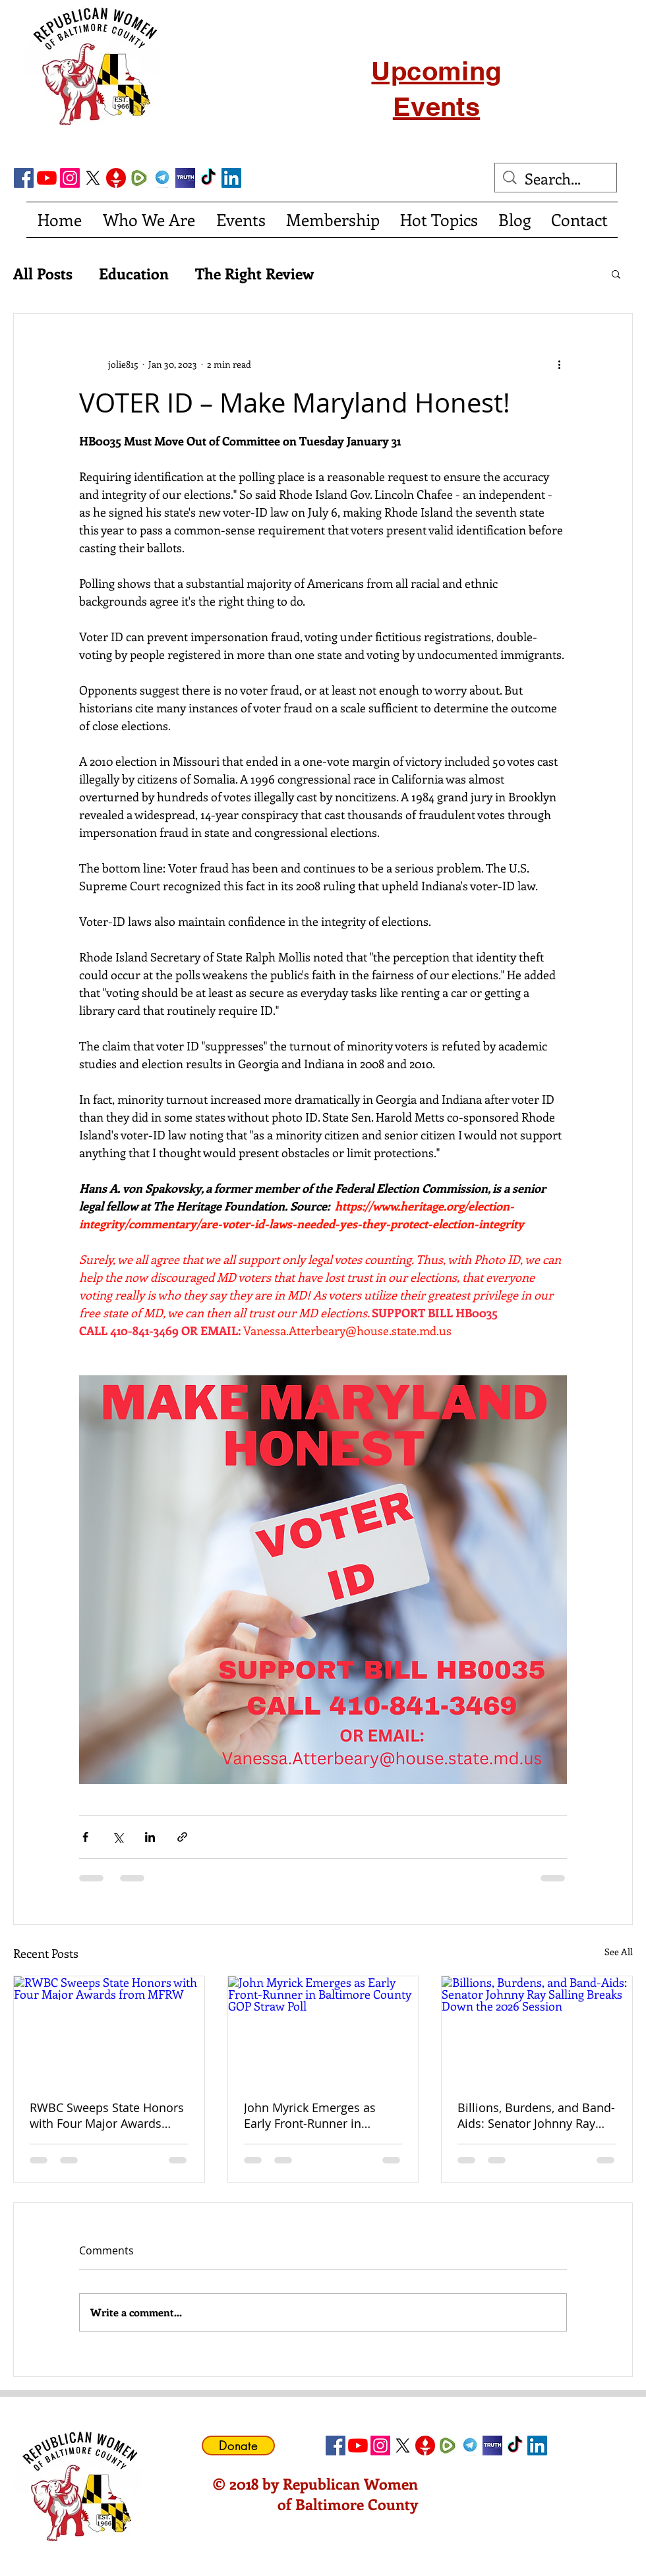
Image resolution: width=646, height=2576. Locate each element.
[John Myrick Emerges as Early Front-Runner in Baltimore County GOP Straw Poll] (323, 2029)
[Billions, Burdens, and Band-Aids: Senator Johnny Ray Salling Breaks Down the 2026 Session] (537, 2029)
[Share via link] (182, 1837)
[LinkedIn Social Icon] (231, 178)
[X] (93, 178)
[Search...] (557, 178)
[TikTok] (208, 178)
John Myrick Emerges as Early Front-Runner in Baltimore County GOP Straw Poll (310, 2115)
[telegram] (162, 178)
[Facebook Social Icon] (24, 178)
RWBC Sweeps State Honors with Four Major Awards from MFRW (107, 2115)
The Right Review (254, 273)
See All (618, 1951)
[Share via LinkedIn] (150, 1837)
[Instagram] (70, 178)
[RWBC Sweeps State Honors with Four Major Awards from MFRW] (109, 2029)
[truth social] (185, 178)
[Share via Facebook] (85, 1837)
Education (134, 273)
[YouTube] (47, 178)
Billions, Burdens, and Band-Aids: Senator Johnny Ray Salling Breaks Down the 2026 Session (536, 2115)
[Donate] (238, 2445)
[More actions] (559, 364)
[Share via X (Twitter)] (117, 1837)
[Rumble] (139, 178)
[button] (616, 273)
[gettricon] (116, 178)
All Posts (43, 273)
